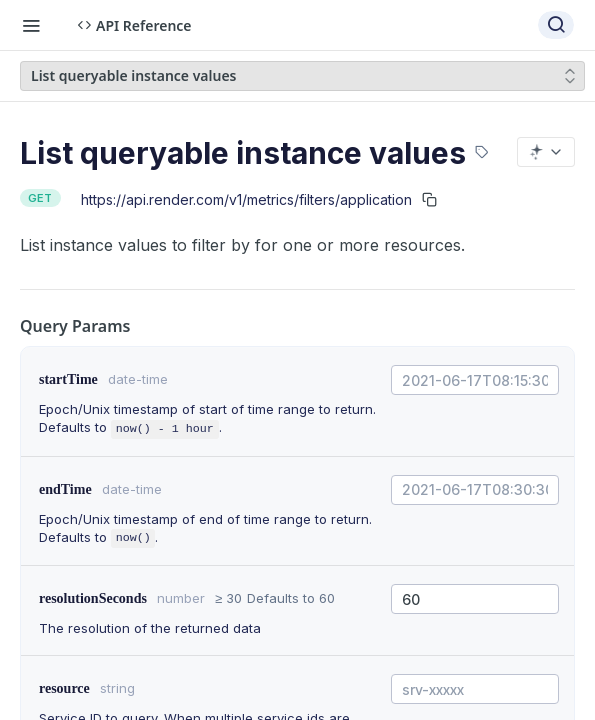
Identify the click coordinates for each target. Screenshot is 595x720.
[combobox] (475, 380)
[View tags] (482, 144)
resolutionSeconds (93, 598)
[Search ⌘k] (556, 25)
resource (64, 688)
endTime (65, 489)
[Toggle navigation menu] (31, 25)
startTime (68, 379)
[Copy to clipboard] (429, 199)
